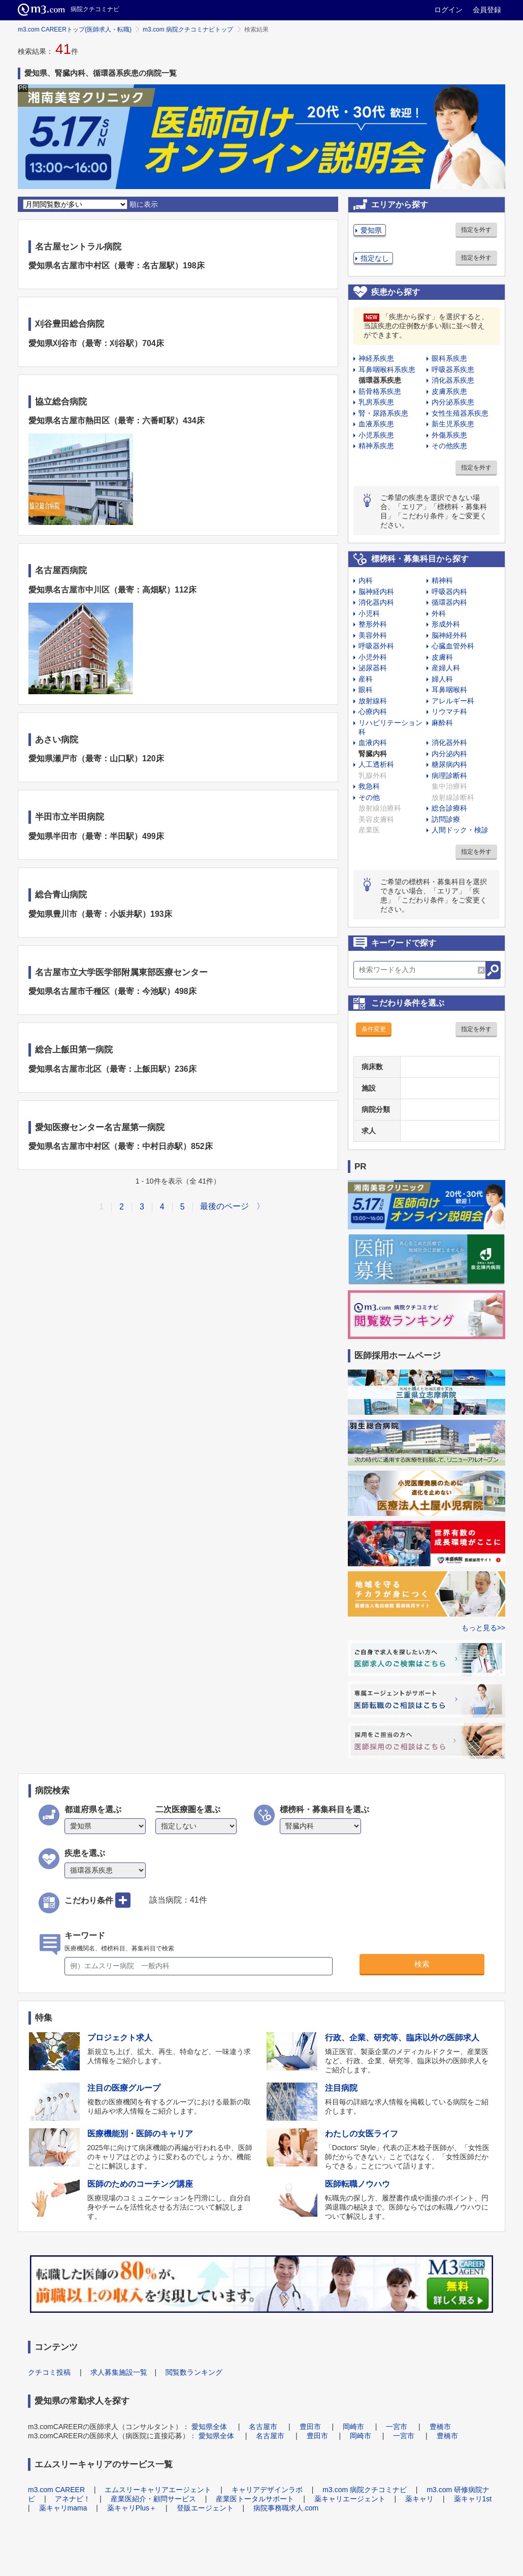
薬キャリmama (63, 2508)
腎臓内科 (372, 754)
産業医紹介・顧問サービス (153, 2499)
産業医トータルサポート (255, 2499)
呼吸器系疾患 (453, 369)
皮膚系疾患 (449, 391)
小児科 (369, 613)
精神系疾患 (376, 446)
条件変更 (374, 1029)
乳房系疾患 (376, 402)
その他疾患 (449, 446)
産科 (365, 679)
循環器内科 (449, 602)
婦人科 (442, 679)
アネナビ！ (72, 2499)
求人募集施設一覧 (118, 2372)
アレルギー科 (453, 701)
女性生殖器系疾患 (460, 413)
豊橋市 (440, 2427)
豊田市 (310, 2427)
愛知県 (371, 230)
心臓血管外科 (453, 646)
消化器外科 (449, 742)
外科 (439, 613)
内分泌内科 (449, 754)
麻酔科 (442, 723)
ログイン (448, 10)
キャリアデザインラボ (267, 2490)
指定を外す (476, 229)
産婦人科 (446, 668)
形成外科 (446, 624)
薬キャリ (419, 2499)
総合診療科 (449, 808)
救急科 (369, 786)
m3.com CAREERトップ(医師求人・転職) (75, 29)
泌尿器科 (372, 668)
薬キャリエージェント (349, 2499)
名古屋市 (263, 2427)
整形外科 (372, 624)
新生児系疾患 (453, 424)
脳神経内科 (376, 591)
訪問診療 (446, 819)
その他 (369, 797)
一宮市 (396, 2427)
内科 (365, 580)
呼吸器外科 (376, 646)
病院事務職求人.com (285, 2508)
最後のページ (224, 1206)
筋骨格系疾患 (379, 391)
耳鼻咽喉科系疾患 (386, 369)
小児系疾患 (376, 435)
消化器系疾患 (453, 380)
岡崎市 (353, 2427)
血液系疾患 (376, 424)
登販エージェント (205, 2508)
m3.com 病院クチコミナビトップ (188, 29)
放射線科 (372, 701)
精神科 (442, 580)
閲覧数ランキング (194, 2372)
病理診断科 (449, 775)
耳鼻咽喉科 (449, 690)
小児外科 (372, 657)
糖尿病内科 (449, 764)
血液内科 (372, 742)
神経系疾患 (376, 358)
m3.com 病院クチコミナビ (364, 2490)
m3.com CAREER (56, 2490)
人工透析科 (376, 764)
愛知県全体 (209, 2427)
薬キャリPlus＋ (131, 2508)
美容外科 (372, 635)
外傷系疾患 (449, 435)
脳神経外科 (449, 635)
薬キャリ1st (473, 2499)
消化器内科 (376, 602)
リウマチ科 (449, 711)
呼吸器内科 (449, 591)
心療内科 (372, 711)
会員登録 (487, 10)
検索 (422, 1964)
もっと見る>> (483, 1628)
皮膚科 (442, 657)
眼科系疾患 (449, 358)
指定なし (375, 258)
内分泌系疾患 (453, 402)
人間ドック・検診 (460, 830)
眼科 (365, 690)
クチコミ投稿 (49, 2372)
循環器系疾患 (379, 380)
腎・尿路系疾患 (383, 413)
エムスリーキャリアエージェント (158, 2490)
